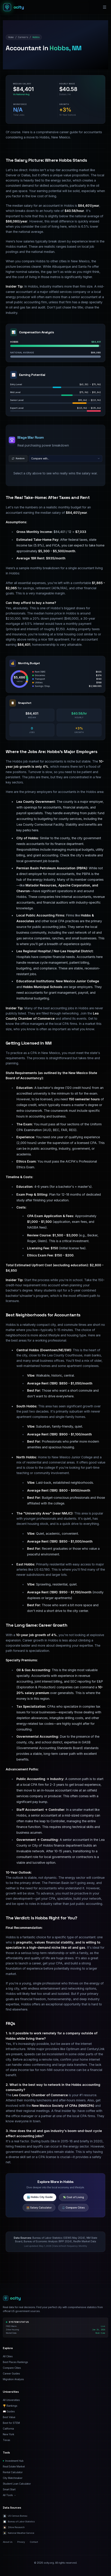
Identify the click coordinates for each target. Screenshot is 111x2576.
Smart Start (9, 2489)
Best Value (9, 2417)
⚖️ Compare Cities (73, 2207)
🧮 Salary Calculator (39, 2207)
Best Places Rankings (15, 2362)
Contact (34, 2542)
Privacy (21, 2542)
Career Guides (11, 2373)
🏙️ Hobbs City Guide (40, 2196)
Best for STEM (11, 2422)
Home (11, 37)
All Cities (8, 2356)
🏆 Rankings (10, 2405)
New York (8, 2434)
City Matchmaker (12, 2477)
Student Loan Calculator (17, 2483)
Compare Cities (12, 2367)
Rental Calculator (13, 2472)
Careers (23, 37)
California (8, 2428)
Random (18, 458)
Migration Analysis (13, 2379)
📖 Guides (9, 2411)
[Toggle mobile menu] (104, 7)
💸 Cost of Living (73, 2197)
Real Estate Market (14, 2466)
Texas (6, 2440)
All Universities (11, 2399)
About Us (7, 2542)
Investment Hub (13, 2460)
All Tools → (9, 2495)
